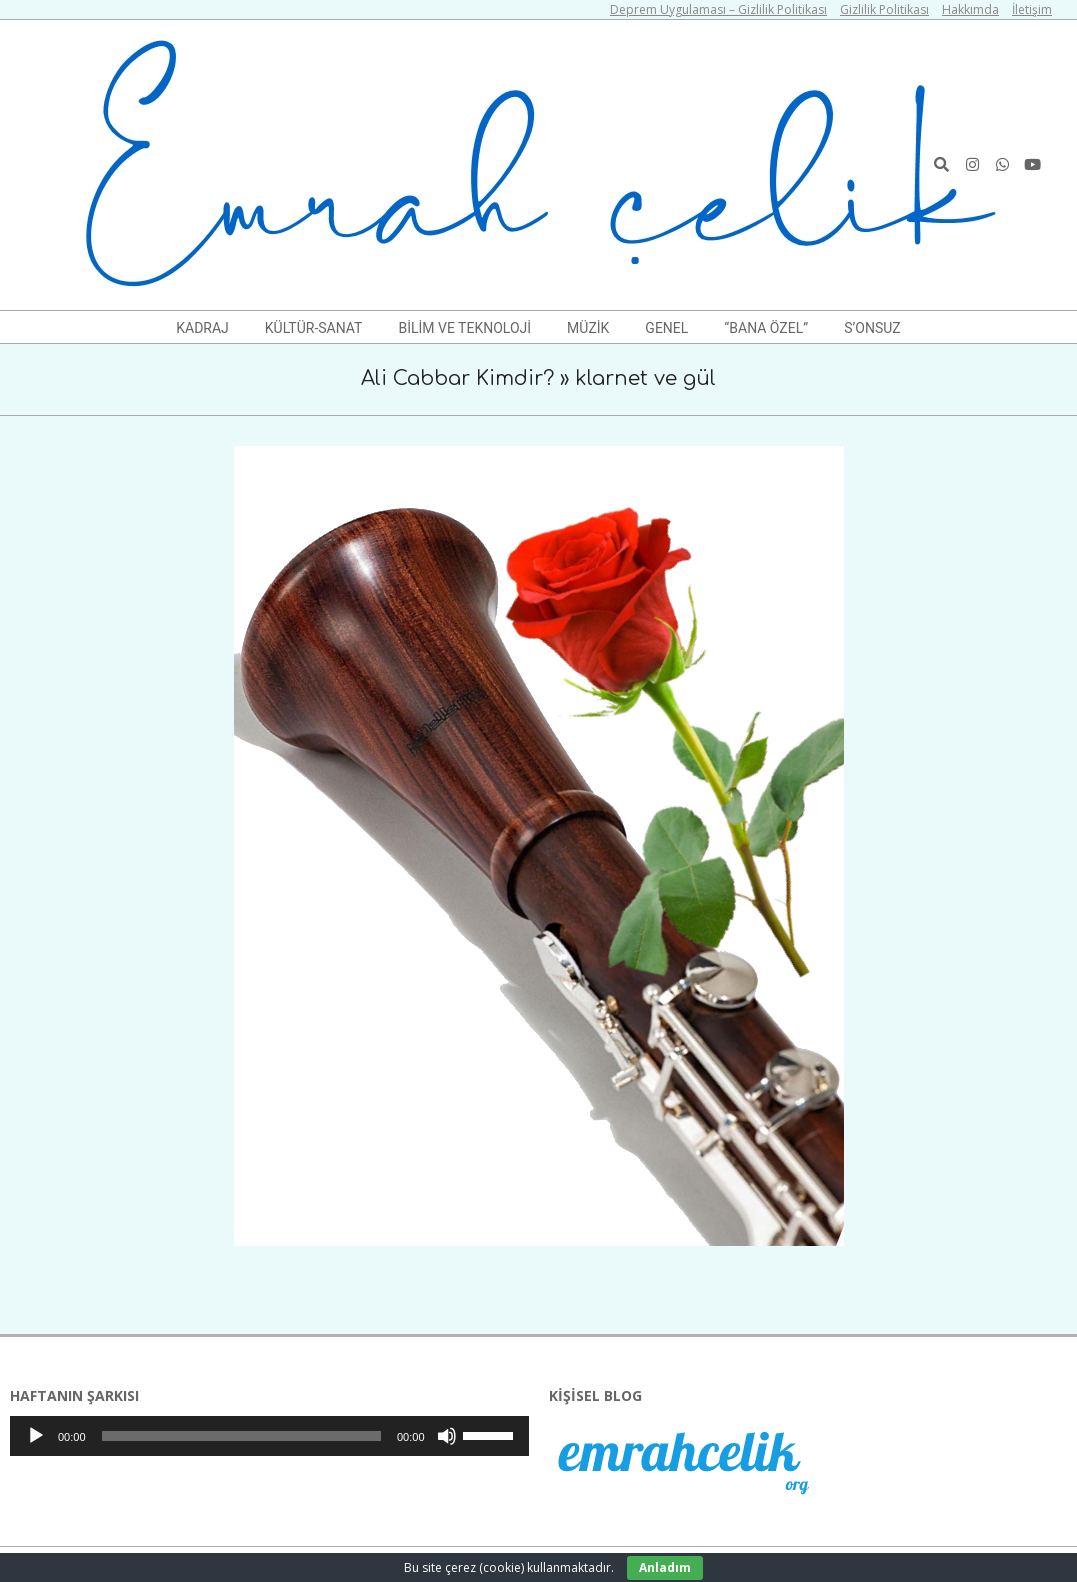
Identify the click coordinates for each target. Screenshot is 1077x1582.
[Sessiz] (447, 1436)
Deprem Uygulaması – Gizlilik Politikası (718, 9)
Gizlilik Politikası (884, 9)
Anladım (665, 1567)
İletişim (1032, 9)
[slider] (241, 1436)
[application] (269, 1436)
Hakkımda (970, 9)
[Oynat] (36, 1436)
